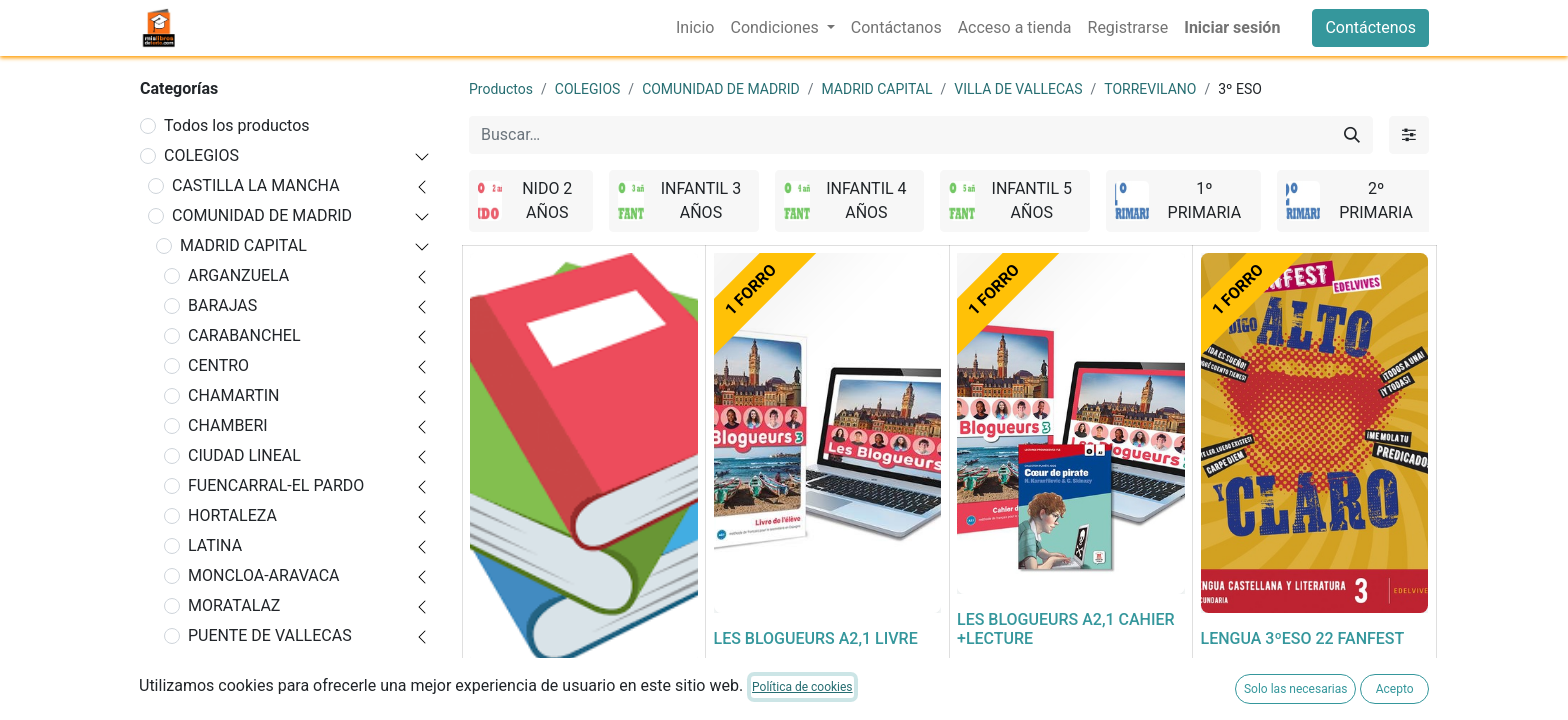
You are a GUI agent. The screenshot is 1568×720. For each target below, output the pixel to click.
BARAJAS (222, 305)
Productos (501, 89)
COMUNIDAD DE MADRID (262, 215)
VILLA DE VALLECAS (1018, 89)
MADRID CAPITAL (243, 245)
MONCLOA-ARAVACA (263, 575)
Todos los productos (237, 125)
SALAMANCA (236, 695)
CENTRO (218, 365)
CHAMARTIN (234, 395)
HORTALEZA (232, 515)
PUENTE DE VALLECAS (270, 635)
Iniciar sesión (1232, 27)
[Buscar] (1352, 135)
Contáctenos (1370, 27)
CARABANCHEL (244, 335)
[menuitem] (695, 28)
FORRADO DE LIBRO (542, 688)
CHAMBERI (228, 425)
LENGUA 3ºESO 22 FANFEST (1303, 638)
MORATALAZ (234, 605)
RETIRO (215, 665)
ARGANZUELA (238, 275)
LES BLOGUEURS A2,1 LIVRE (816, 638)
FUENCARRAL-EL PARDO (276, 485)
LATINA (215, 545)
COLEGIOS (201, 155)
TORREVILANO (1150, 89)
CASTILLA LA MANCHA (256, 185)
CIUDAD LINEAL (244, 455)
